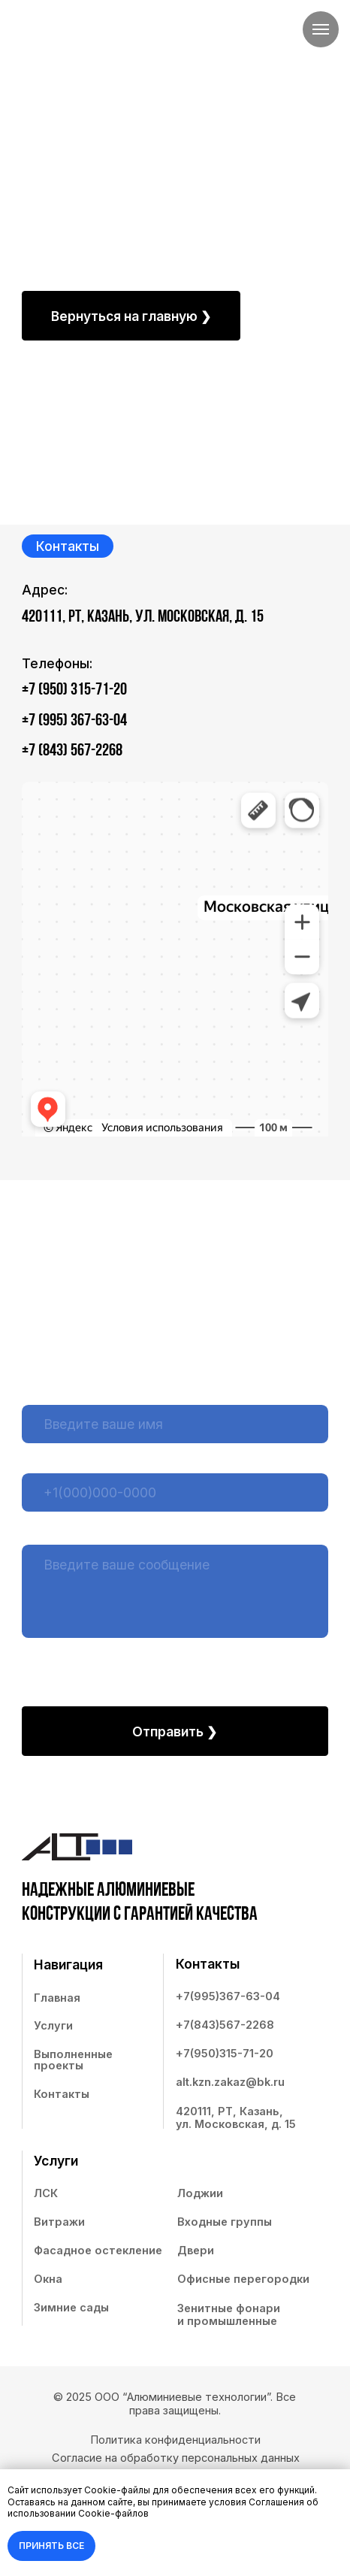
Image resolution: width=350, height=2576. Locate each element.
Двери (195, 2250)
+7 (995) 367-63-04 (74, 721)
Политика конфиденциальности (175, 2440)
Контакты (61, 2094)
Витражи (59, 2222)
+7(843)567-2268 (225, 2025)
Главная (57, 1998)
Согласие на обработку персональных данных (176, 2458)
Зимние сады (71, 2307)
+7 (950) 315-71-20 (74, 690)
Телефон (45, 1460)
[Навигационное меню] (320, 29)
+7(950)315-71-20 (224, 2053)
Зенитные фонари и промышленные (228, 2315)
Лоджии (200, 2193)
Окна (48, 2279)
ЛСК (46, 2193)
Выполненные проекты (73, 2060)
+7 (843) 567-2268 (72, 751)
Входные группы (224, 2222)
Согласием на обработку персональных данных (174, 1659)
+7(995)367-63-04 (228, 1996)
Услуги (53, 2026)
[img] (72, 46)
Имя (33, 1393)
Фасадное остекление (98, 2250)
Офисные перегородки (243, 2279)
